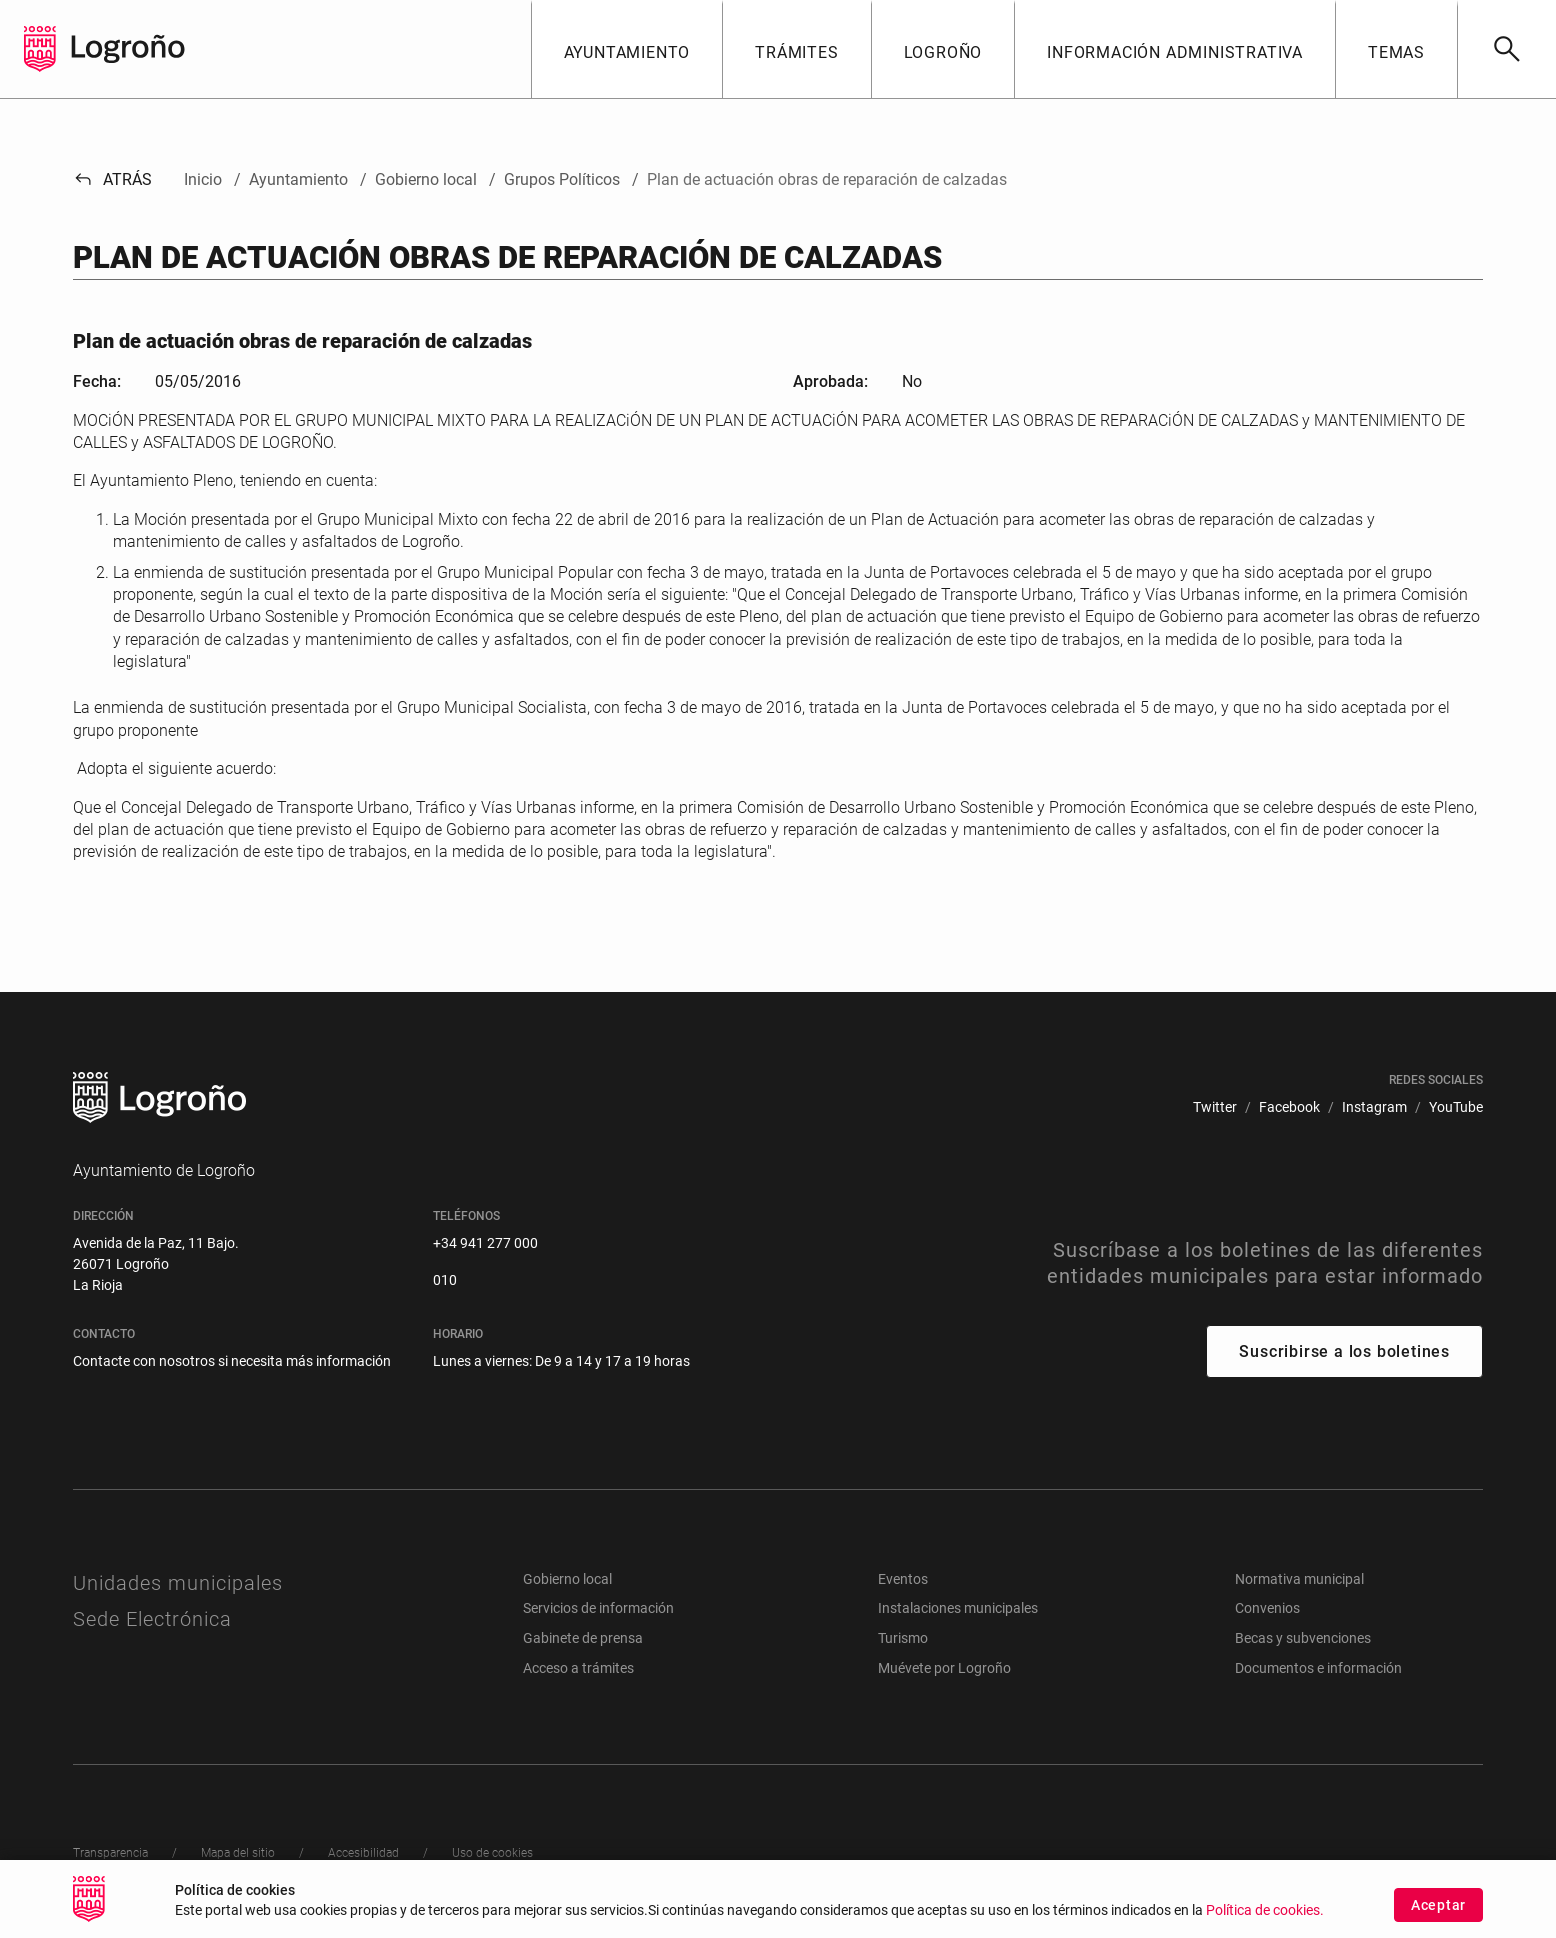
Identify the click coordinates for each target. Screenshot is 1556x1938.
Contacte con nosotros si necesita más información (232, 1361)
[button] (627, 49)
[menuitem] (1215, 1107)
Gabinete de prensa (583, 1638)
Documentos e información (1318, 1668)
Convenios (1267, 1608)
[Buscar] (1506, 49)
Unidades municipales (178, 1583)
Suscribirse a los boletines (1344, 1351)
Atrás (112, 179)
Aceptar (1438, 1908)
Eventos (903, 1579)
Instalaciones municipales (958, 1608)
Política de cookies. (1265, 1913)
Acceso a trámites (578, 1668)
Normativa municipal (1299, 1579)
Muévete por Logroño (944, 1668)
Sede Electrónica (152, 1619)
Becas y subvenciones (1303, 1638)
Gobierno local (567, 1579)
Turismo (903, 1638)
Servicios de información (598, 1608)
